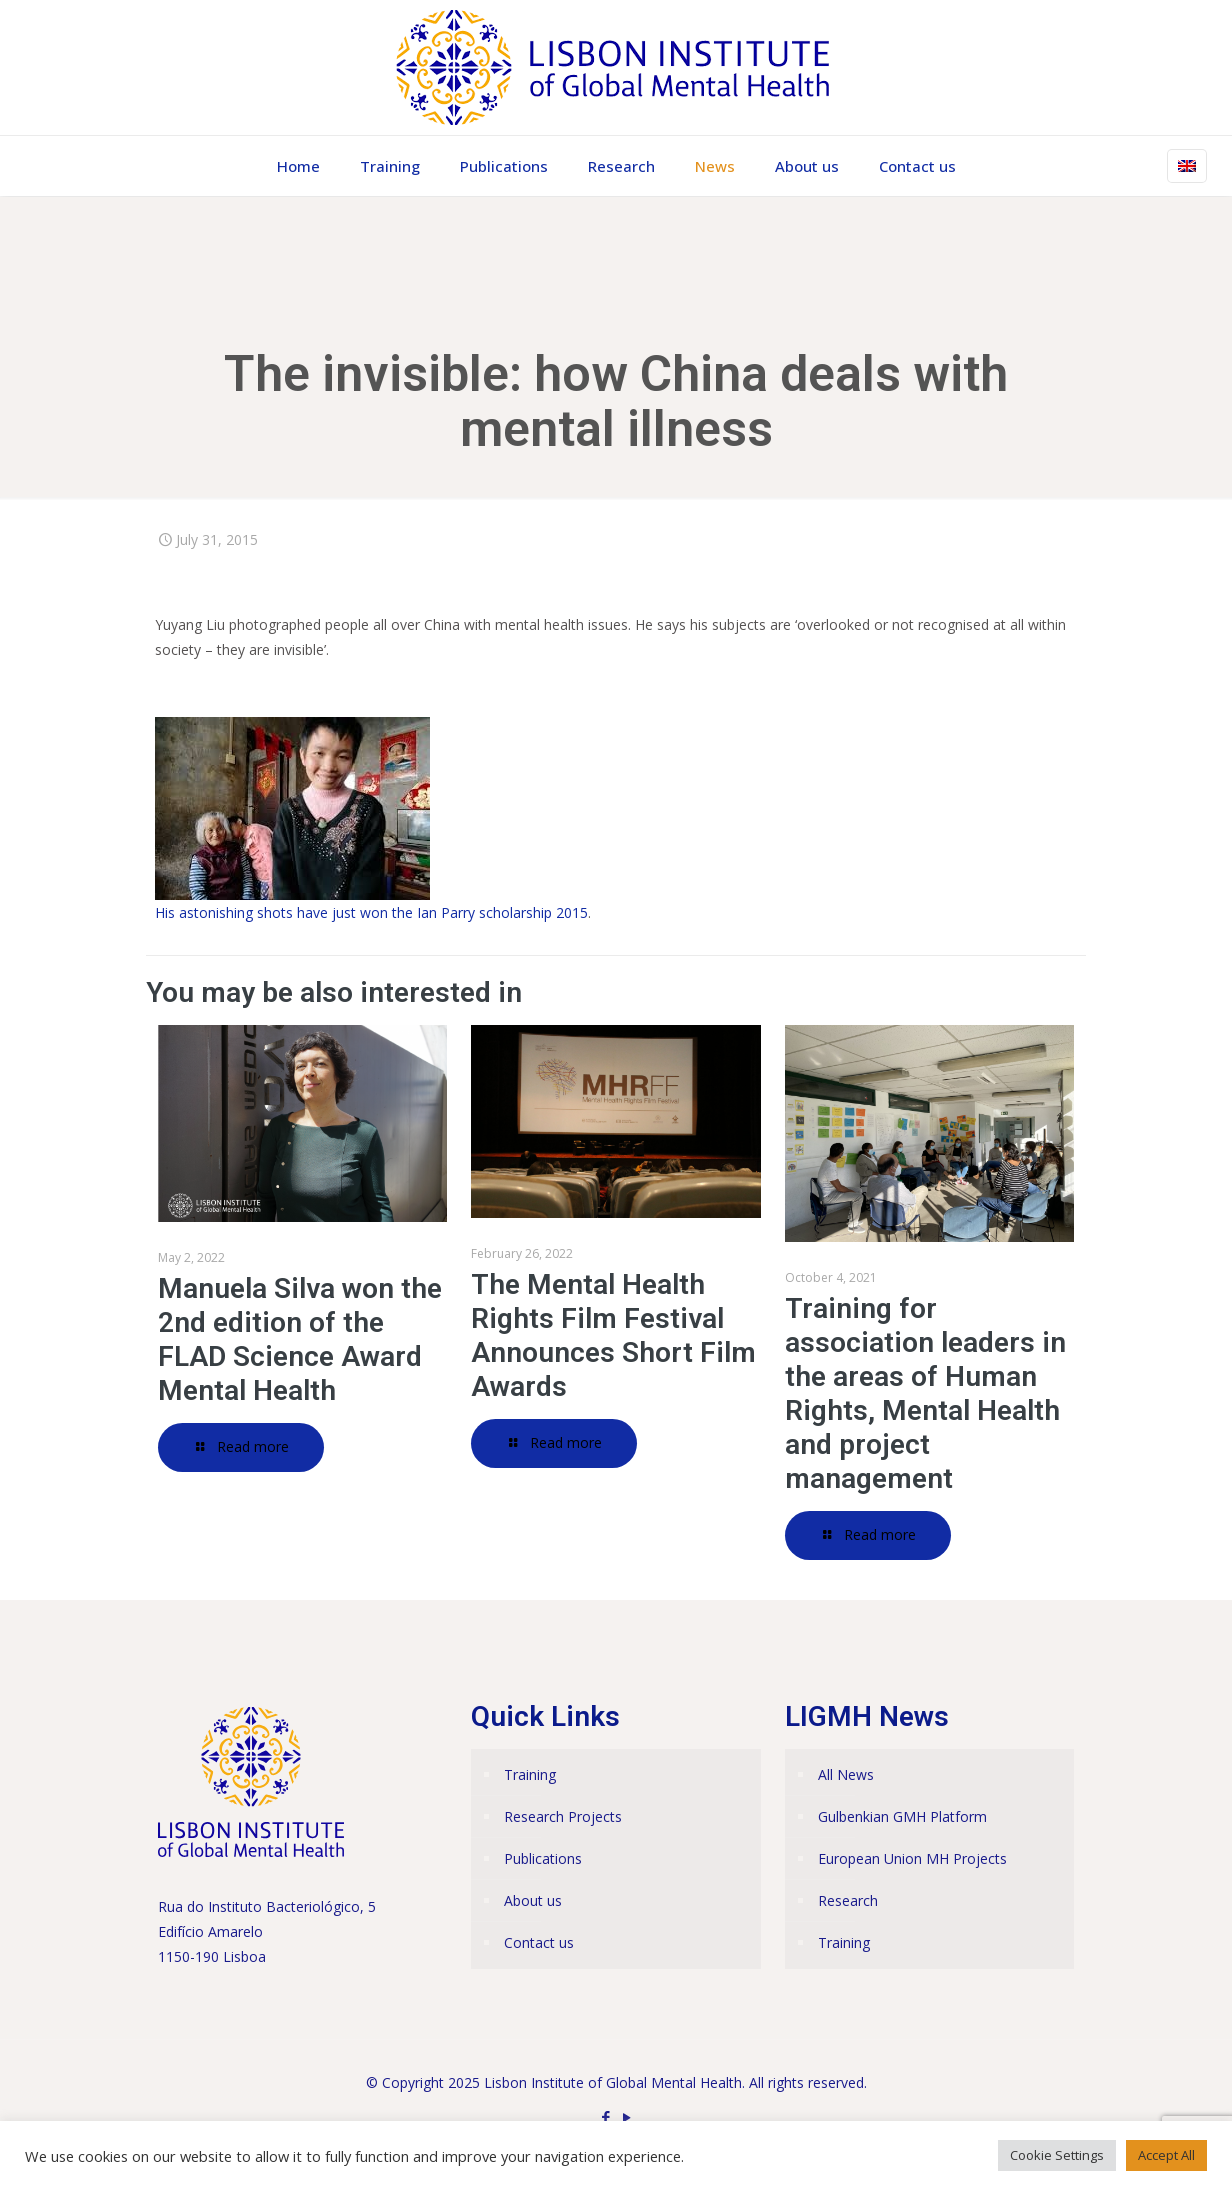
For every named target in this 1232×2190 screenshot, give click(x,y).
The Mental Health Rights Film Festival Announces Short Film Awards (613, 1335)
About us (533, 1900)
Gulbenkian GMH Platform (902, 1816)
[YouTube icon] (626, 2117)
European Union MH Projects (912, 1858)
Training (530, 1774)
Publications (543, 1858)
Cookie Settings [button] (1057, 2155)
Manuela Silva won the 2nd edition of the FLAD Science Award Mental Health (300, 1339)
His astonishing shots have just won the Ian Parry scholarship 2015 (371, 912)
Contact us (539, 1942)
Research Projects (563, 1816)
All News (846, 1774)
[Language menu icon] (1187, 166)
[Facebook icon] (605, 2117)
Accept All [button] (1166, 2155)
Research (848, 1900)
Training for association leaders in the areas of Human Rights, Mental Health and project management (925, 1393)
